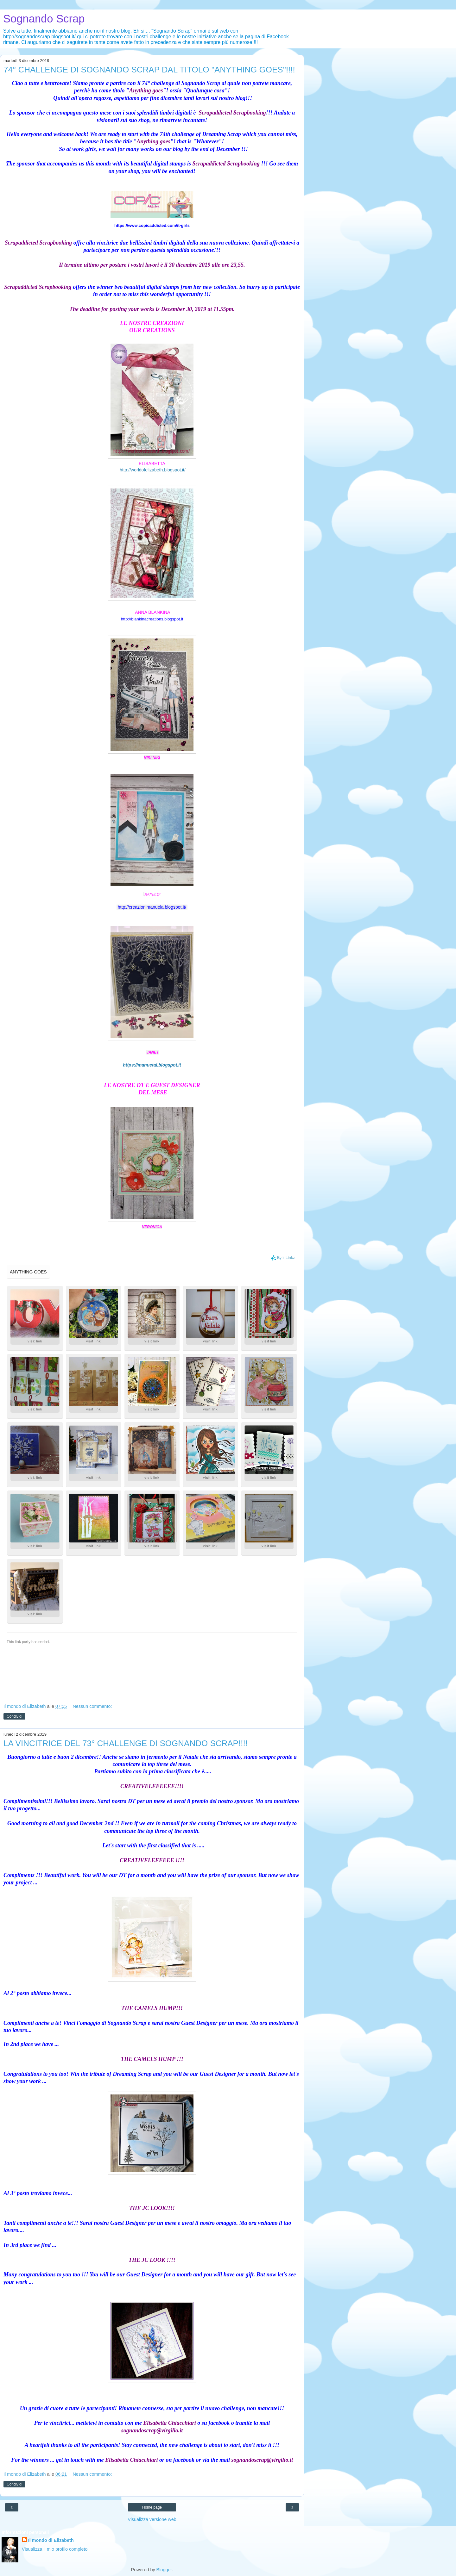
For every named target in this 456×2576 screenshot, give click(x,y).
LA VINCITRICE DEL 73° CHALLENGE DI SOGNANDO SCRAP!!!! (125, 1743)
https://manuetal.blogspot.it (152, 1064)
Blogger (164, 2569)
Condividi (14, 1716)
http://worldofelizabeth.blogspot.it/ (153, 469)
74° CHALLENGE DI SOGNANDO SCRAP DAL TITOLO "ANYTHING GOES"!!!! (149, 69)
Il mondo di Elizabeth (51, 2540)
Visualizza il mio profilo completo (55, 2549)
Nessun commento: (92, 1706)
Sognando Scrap (44, 19)
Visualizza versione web (152, 2519)
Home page (152, 2507)
